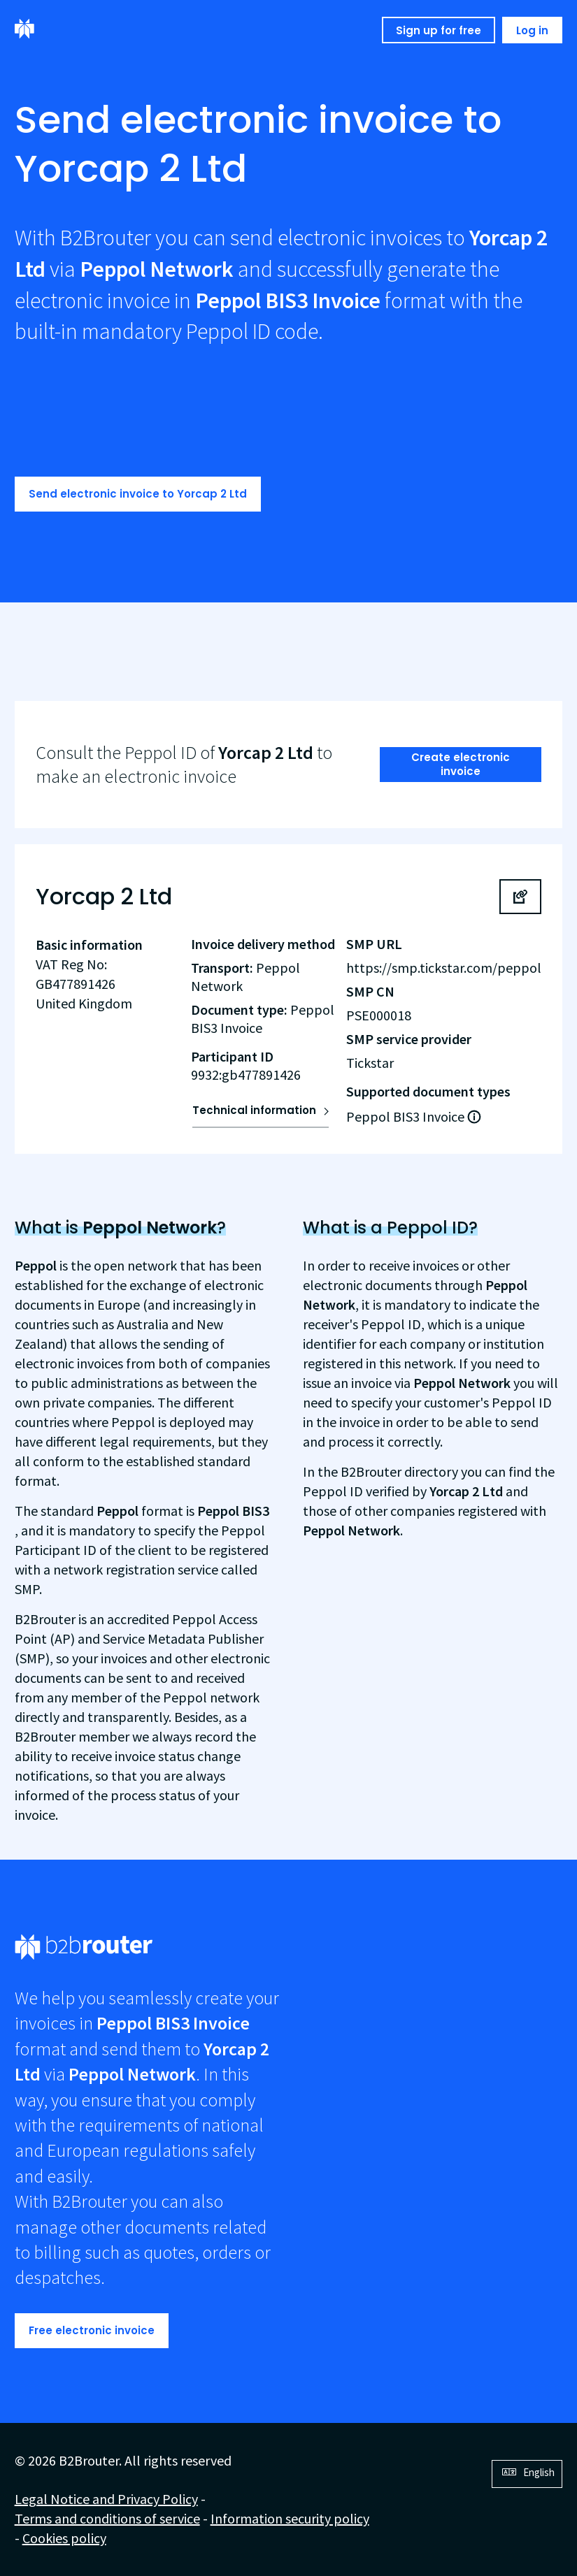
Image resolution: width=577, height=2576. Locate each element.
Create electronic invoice (460, 764)
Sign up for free (438, 30)
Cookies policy (64, 2538)
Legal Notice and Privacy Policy (106, 2499)
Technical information (254, 1110)
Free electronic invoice (92, 2330)
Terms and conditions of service (107, 2518)
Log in (532, 30)
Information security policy (290, 2518)
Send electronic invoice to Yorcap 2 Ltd (138, 493)
